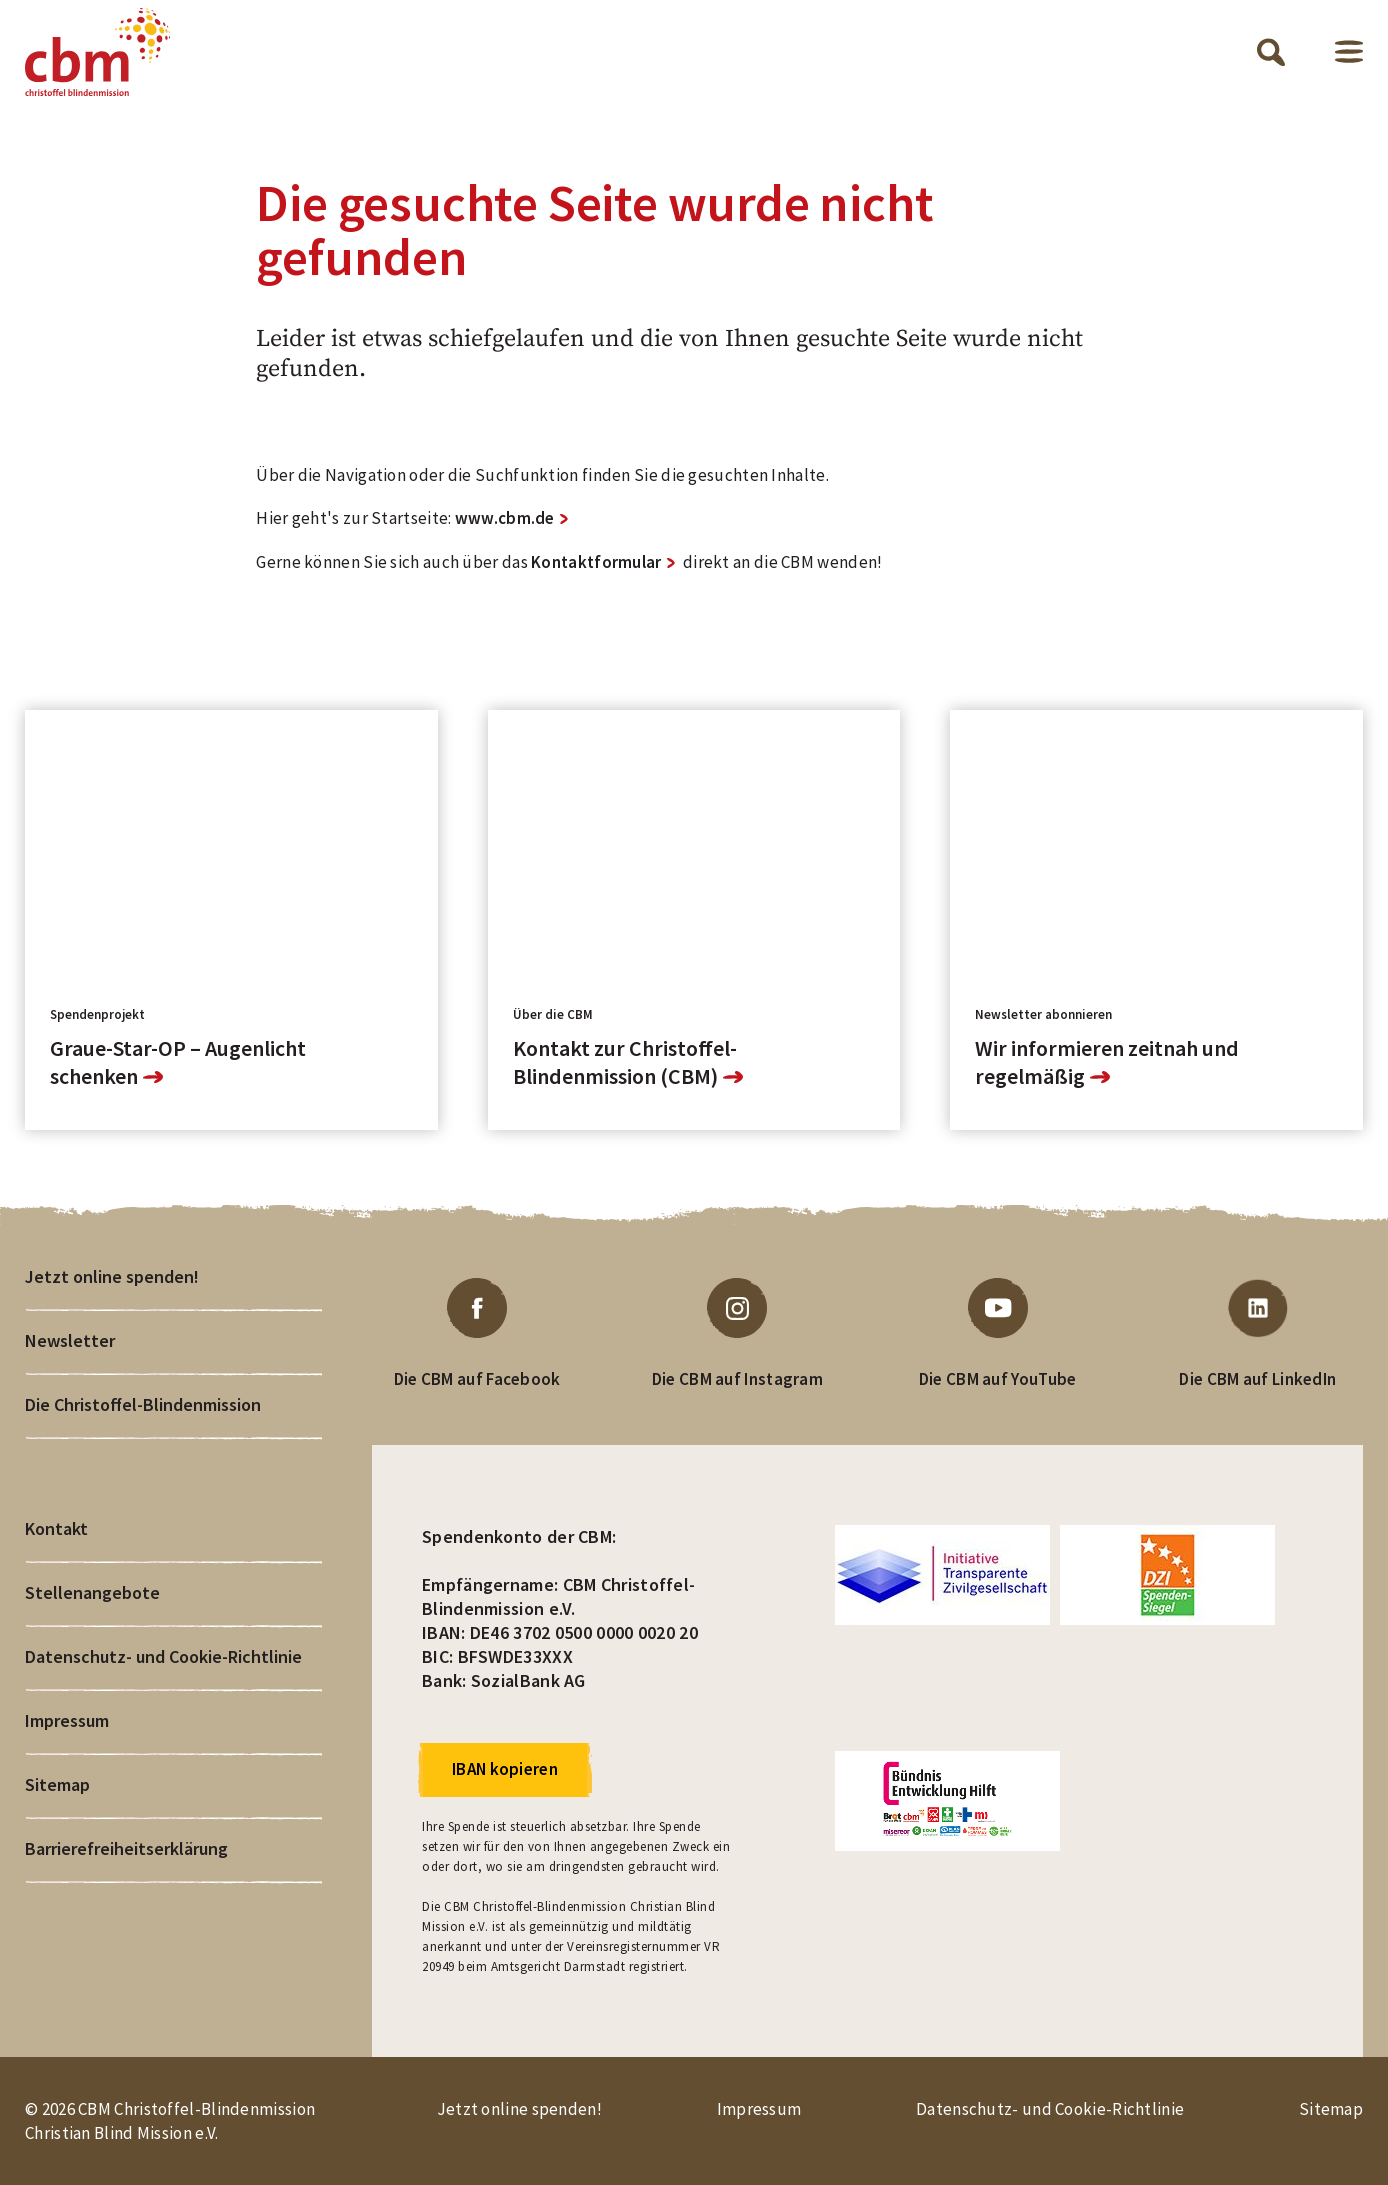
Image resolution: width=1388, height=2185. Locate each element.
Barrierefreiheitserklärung (126, 1848)
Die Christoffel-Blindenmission (143, 1404)
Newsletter (70, 1340)
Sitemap (57, 1784)
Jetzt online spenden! (112, 1276)
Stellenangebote (92, 1592)
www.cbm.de (505, 518)
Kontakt (56, 1528)
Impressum (67, 1720)
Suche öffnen (1271, 52)
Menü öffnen (1349, 51)
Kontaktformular (596, 562)
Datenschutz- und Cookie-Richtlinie (163, 1656)
